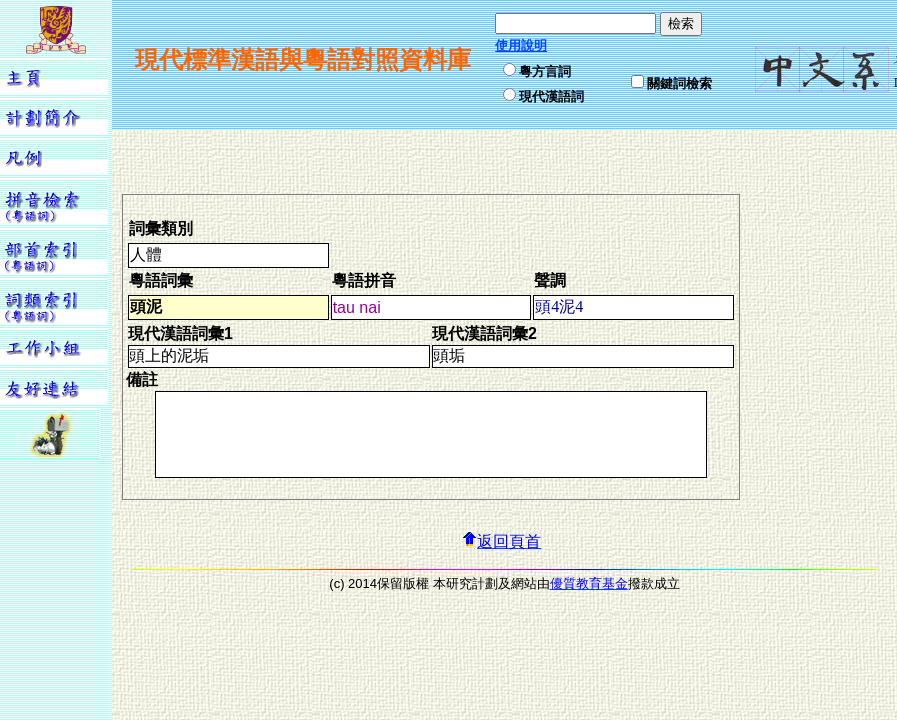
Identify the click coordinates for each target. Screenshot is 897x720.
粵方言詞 (545, 71)
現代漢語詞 (551, 96)
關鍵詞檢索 (679, 83)
